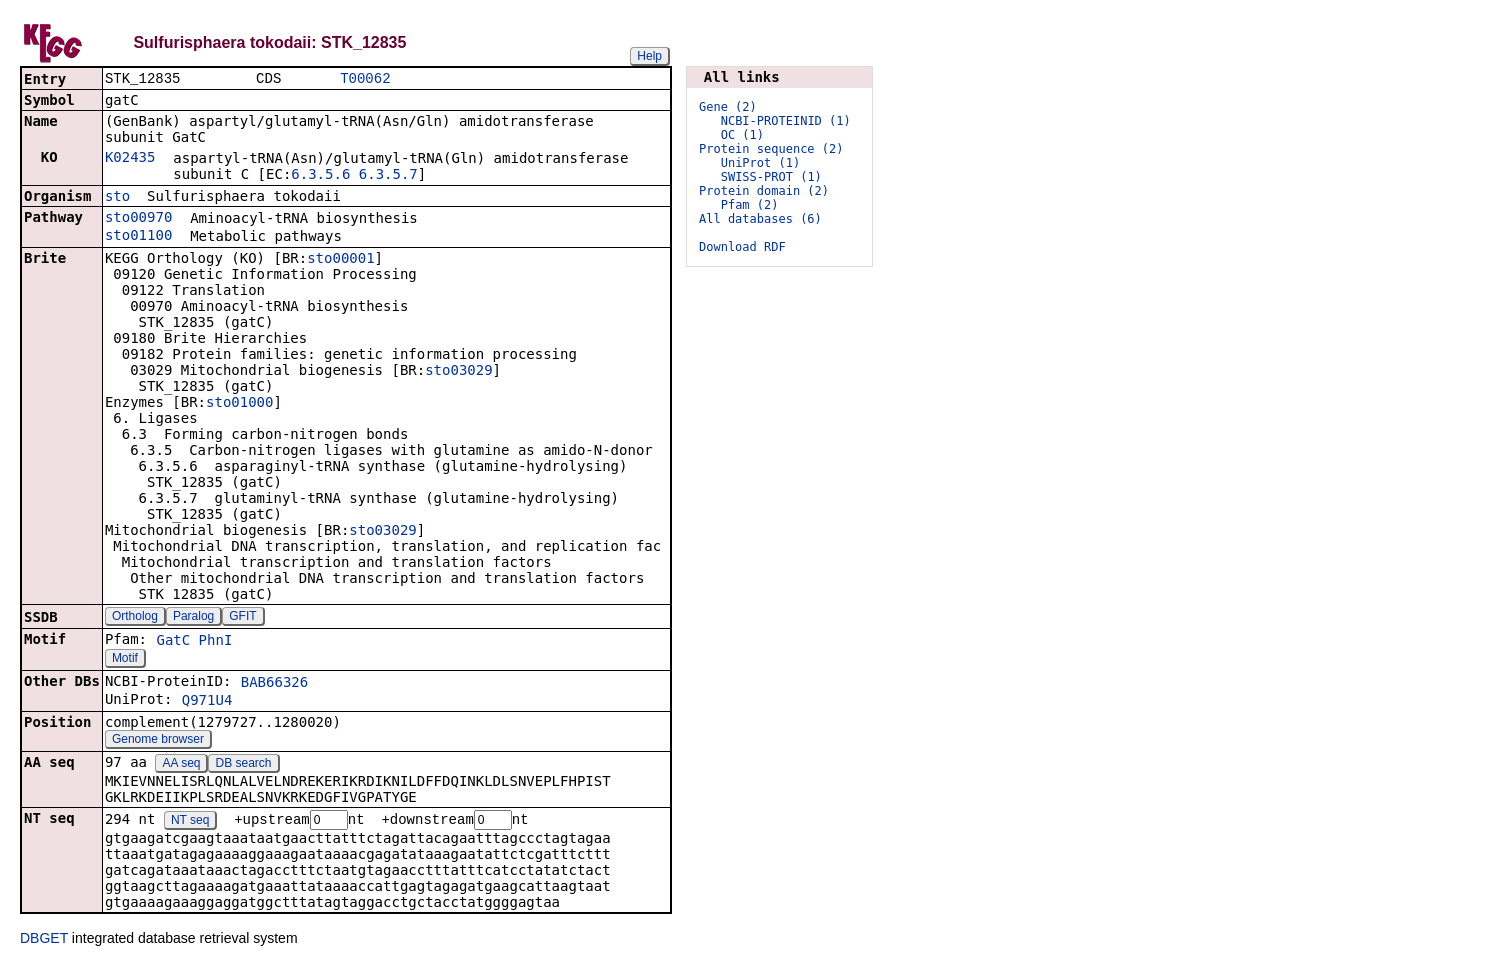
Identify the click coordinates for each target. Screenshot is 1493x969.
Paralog (193, 618)
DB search (244, 765)
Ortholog (135, 618)
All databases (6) (760, 219)
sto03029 (458, 372)
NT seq (190, 823)
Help (649, 56)
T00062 (365, 79)
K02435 (130, 159)
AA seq (181, 765)
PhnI (216, 642)
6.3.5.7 (388, 176)
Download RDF (742, 247)
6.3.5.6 (320, 176)
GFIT (242, 618)
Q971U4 (207, 702)
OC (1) (742, 135)
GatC (173, 642)
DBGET (44, 941)
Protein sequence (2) (771, 149)
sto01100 (138, 237)
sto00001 (340, 260)
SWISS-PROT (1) (771, 177)
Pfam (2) (750, 205)
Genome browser (158, 741)
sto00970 (138, 219)
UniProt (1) (760, 163)
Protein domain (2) (764, 191)
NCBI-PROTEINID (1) (786, 121)
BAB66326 (274, 684)
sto (117, 198)
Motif (125, 660)
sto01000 (239, 404)
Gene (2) (728, 107)
